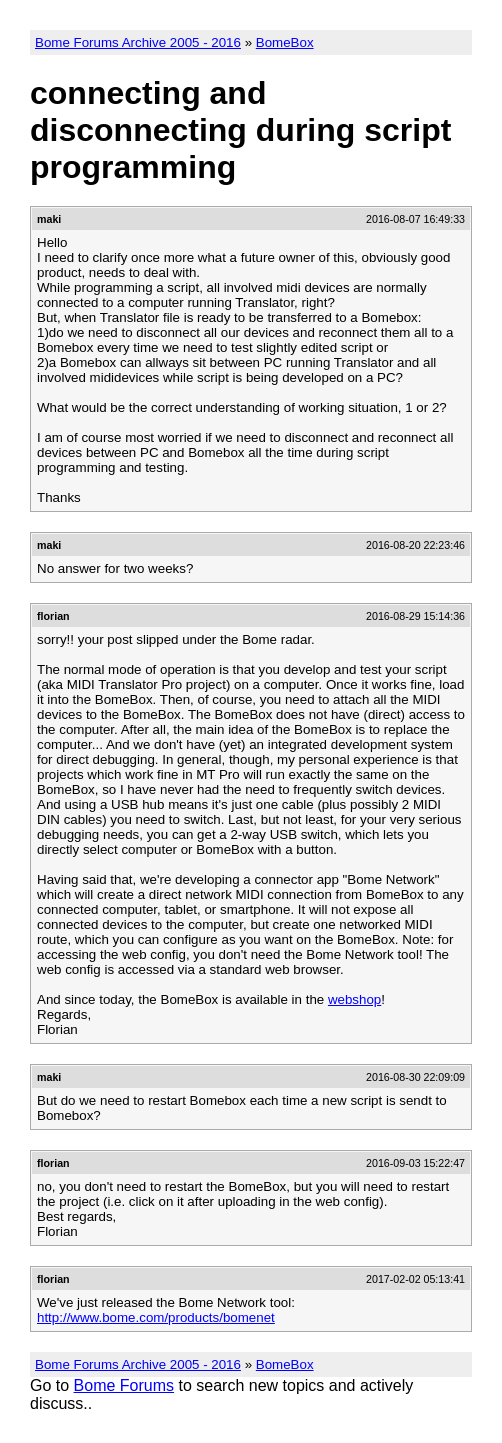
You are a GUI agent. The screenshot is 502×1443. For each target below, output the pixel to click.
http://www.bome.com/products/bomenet (156, 1317)
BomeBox (285, 42)
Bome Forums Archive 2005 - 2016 (138, 42)
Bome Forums (124, 1385)
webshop (354, 999)
